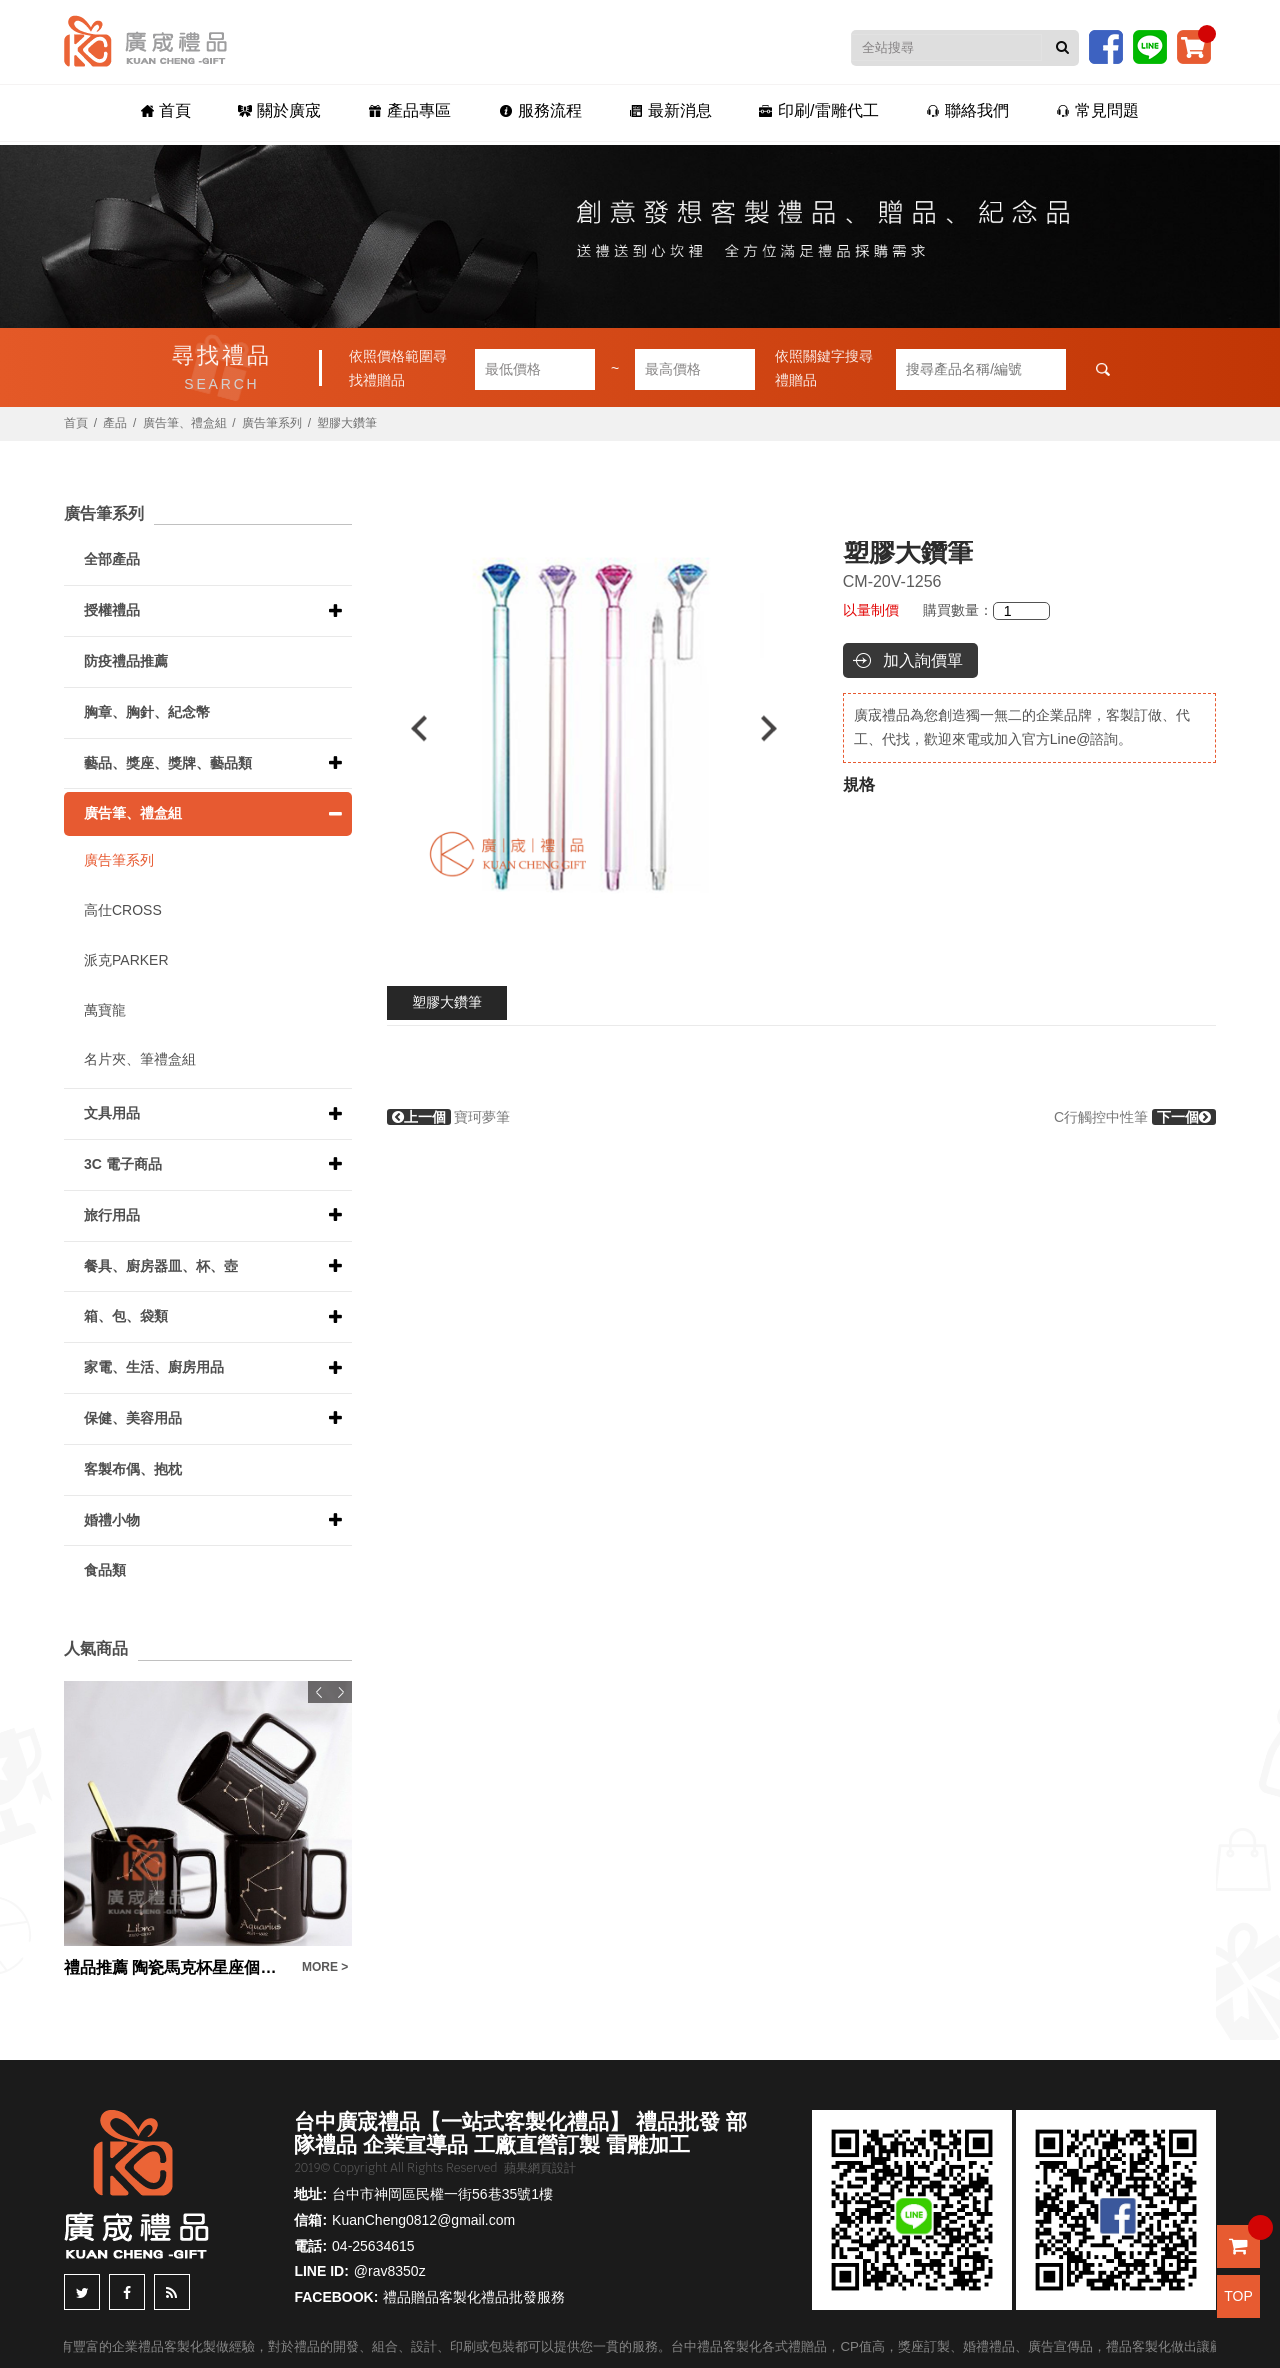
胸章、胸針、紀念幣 (147, 712)
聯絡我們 (958, 111)
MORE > (325, 1967)
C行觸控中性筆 (1135, 1117)
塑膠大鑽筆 (447, 1002)
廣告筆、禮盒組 (185, 423)
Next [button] (778, 728)
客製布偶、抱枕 (133, 1469)
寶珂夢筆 (449, 1117)
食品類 (105, 1570)
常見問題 (1085, 111)
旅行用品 (112, 1215)
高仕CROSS (123, 910)
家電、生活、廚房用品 (154, 1367)
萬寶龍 (105, 1010)
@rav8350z (390, 2271)
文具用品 (112, 1113)
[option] (594, 728)
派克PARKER (126, 960)
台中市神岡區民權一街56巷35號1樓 (442, 2194)
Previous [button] (409, 728)
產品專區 (414, 111)
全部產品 (112, 559)
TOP (1238, 2296)
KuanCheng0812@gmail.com (423, 2220)
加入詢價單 (923, 660)
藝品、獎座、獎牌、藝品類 (168, 763)
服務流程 (541, 111)
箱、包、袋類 (126, 1316)
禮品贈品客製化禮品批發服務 (474, 2297)
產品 (115, 423)
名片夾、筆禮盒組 (140, 1059)
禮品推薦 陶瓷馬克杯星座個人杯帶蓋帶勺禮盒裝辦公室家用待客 (178, 1967)
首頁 (178, 111)
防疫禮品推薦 (126, 661)
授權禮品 (112, 610)
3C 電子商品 (123, 1164)
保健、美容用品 (133, 1418)
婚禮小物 (112, 1520)
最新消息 (668, 111)
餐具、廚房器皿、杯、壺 (161, 1266)
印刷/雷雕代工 (813, 111)
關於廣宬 (288, 111)
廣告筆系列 (272, 423)
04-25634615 (373, 2246)
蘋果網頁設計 (540, 2168)
